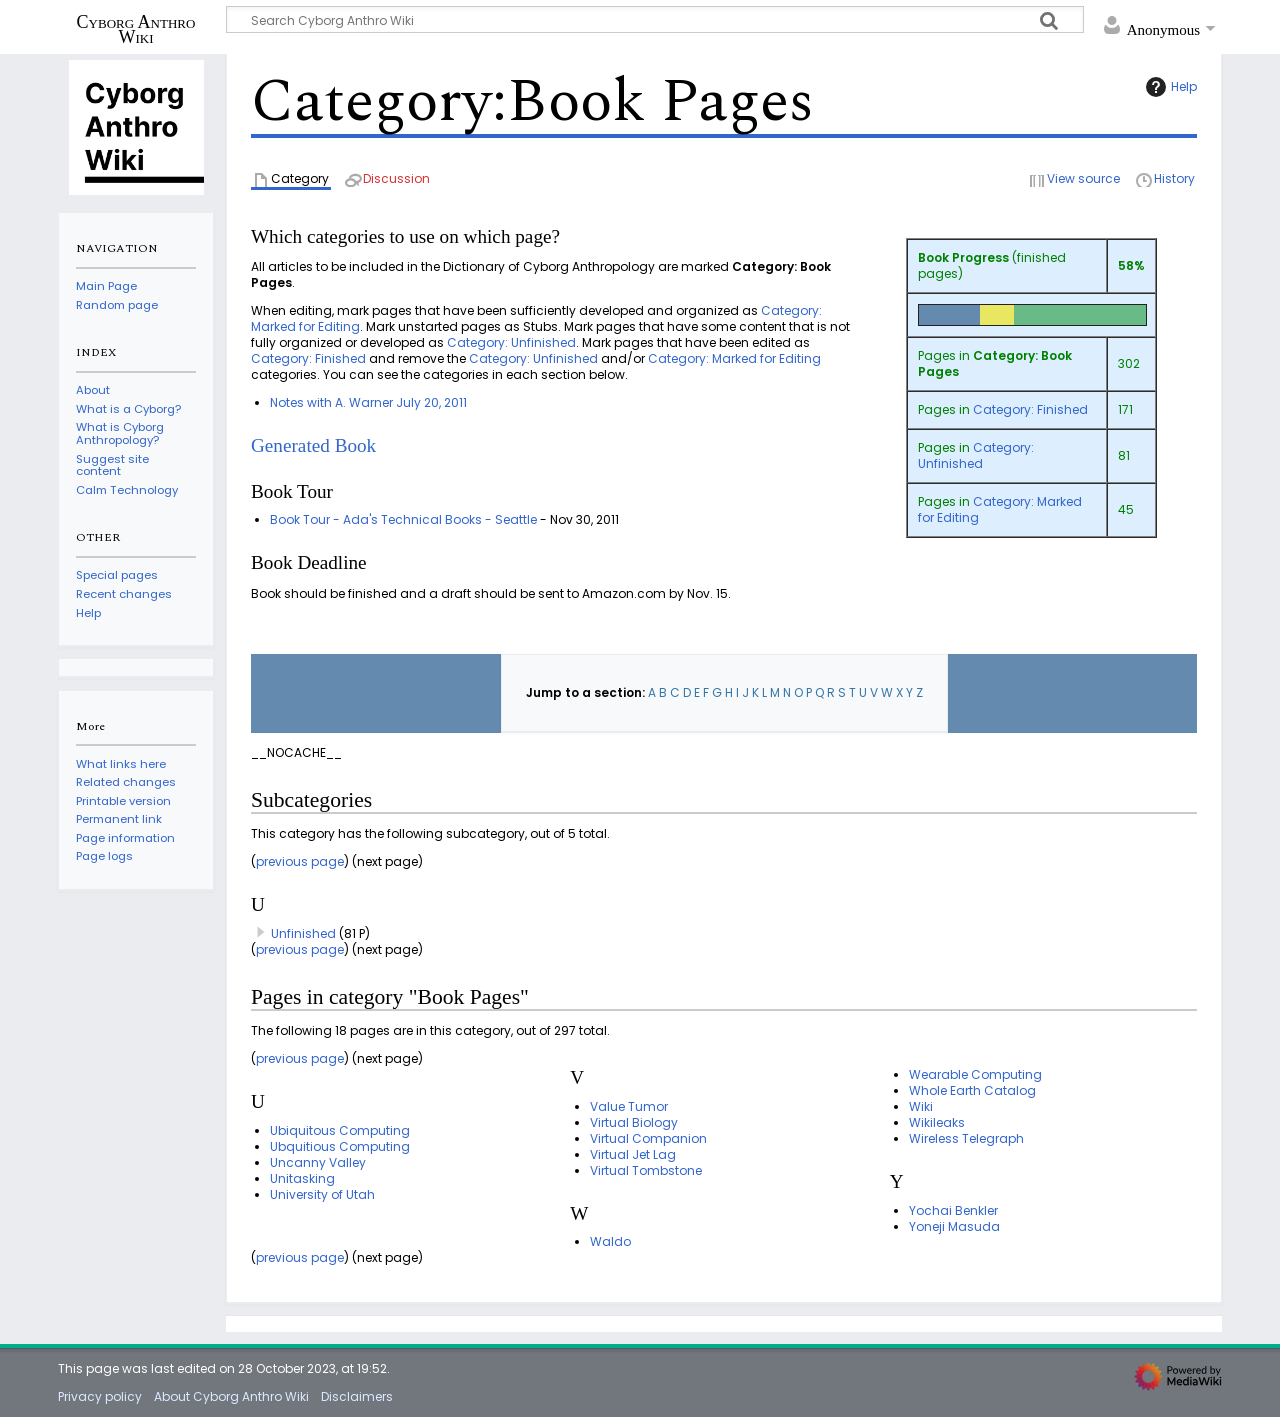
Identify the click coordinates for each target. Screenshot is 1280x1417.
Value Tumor (629, 1106)
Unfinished (303, 933)
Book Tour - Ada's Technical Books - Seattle (403, 519)
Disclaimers (357, 1396)
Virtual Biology (634, 1122)
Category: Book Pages (995, 363)
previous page (300, 861)
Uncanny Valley (318, 1162)
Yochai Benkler (953, 1210)
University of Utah (322, 1194)
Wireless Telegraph (966, 1138)
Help (1169, 87)
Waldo (610, 1241)
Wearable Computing (975, 1074)
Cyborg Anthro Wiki (136, 29)
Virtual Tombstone (646, 1170)
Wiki (921, 1106)
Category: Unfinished (976, 455)
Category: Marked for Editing (1000, 509)
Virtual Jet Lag (633, 1154)
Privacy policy (100, 1396)
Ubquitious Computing (340, 1146)
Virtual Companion (648, 1138)
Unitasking (302, 1178)
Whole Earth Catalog (972, 1090)
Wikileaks (937, 1122)
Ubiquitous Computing (340, 1130)
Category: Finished (1030, 409)
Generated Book (313, 445)
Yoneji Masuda (954, 1226)
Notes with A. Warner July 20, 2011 (368, 402)
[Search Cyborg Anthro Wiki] (655, 19)
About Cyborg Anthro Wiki (231, 1396)
